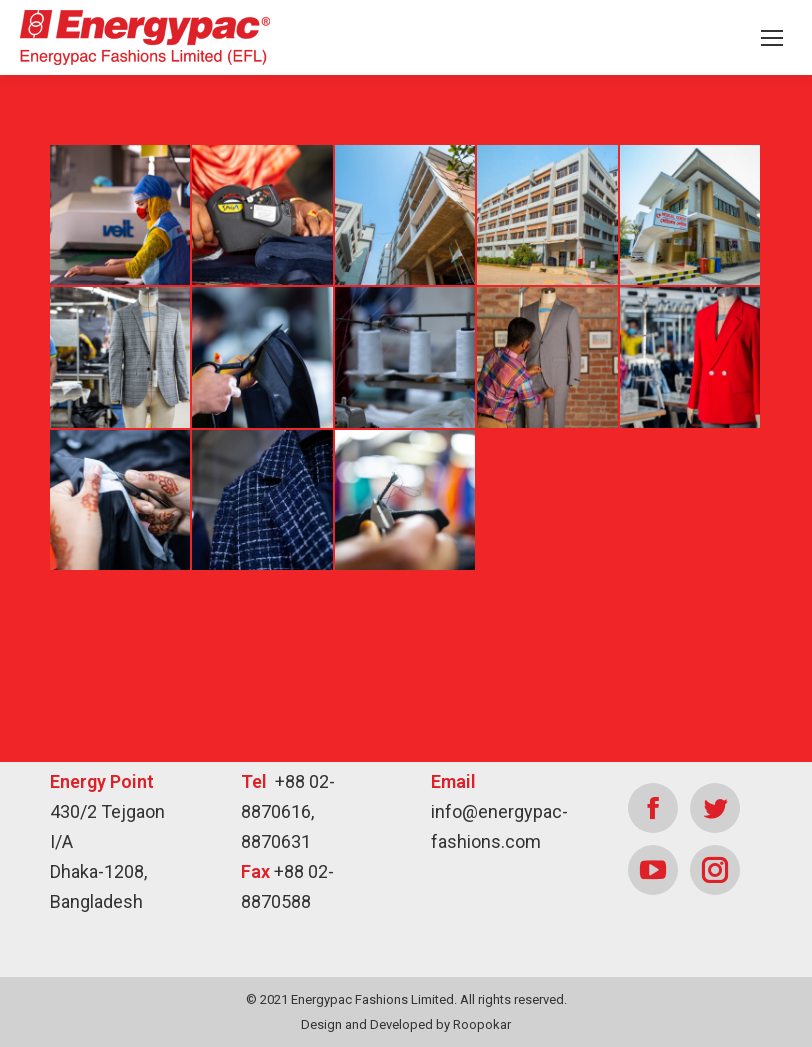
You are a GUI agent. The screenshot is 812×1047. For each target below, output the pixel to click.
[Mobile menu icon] (772, 38)
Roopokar (482, 1024)
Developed (401, 1024)
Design (321, 1024)
